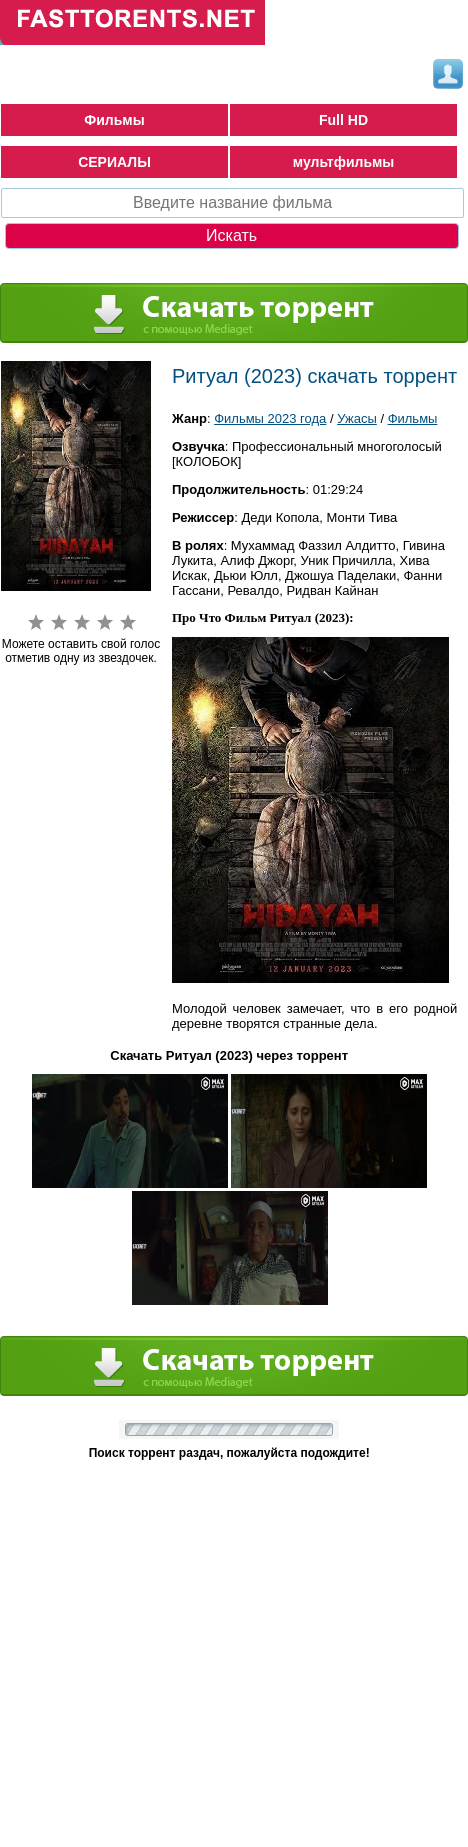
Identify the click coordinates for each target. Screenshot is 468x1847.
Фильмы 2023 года (270, 418)
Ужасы (357, 418)
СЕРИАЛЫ (114, 162)
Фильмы (114, 120)
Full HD (343, 120)
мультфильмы (344, 162)
